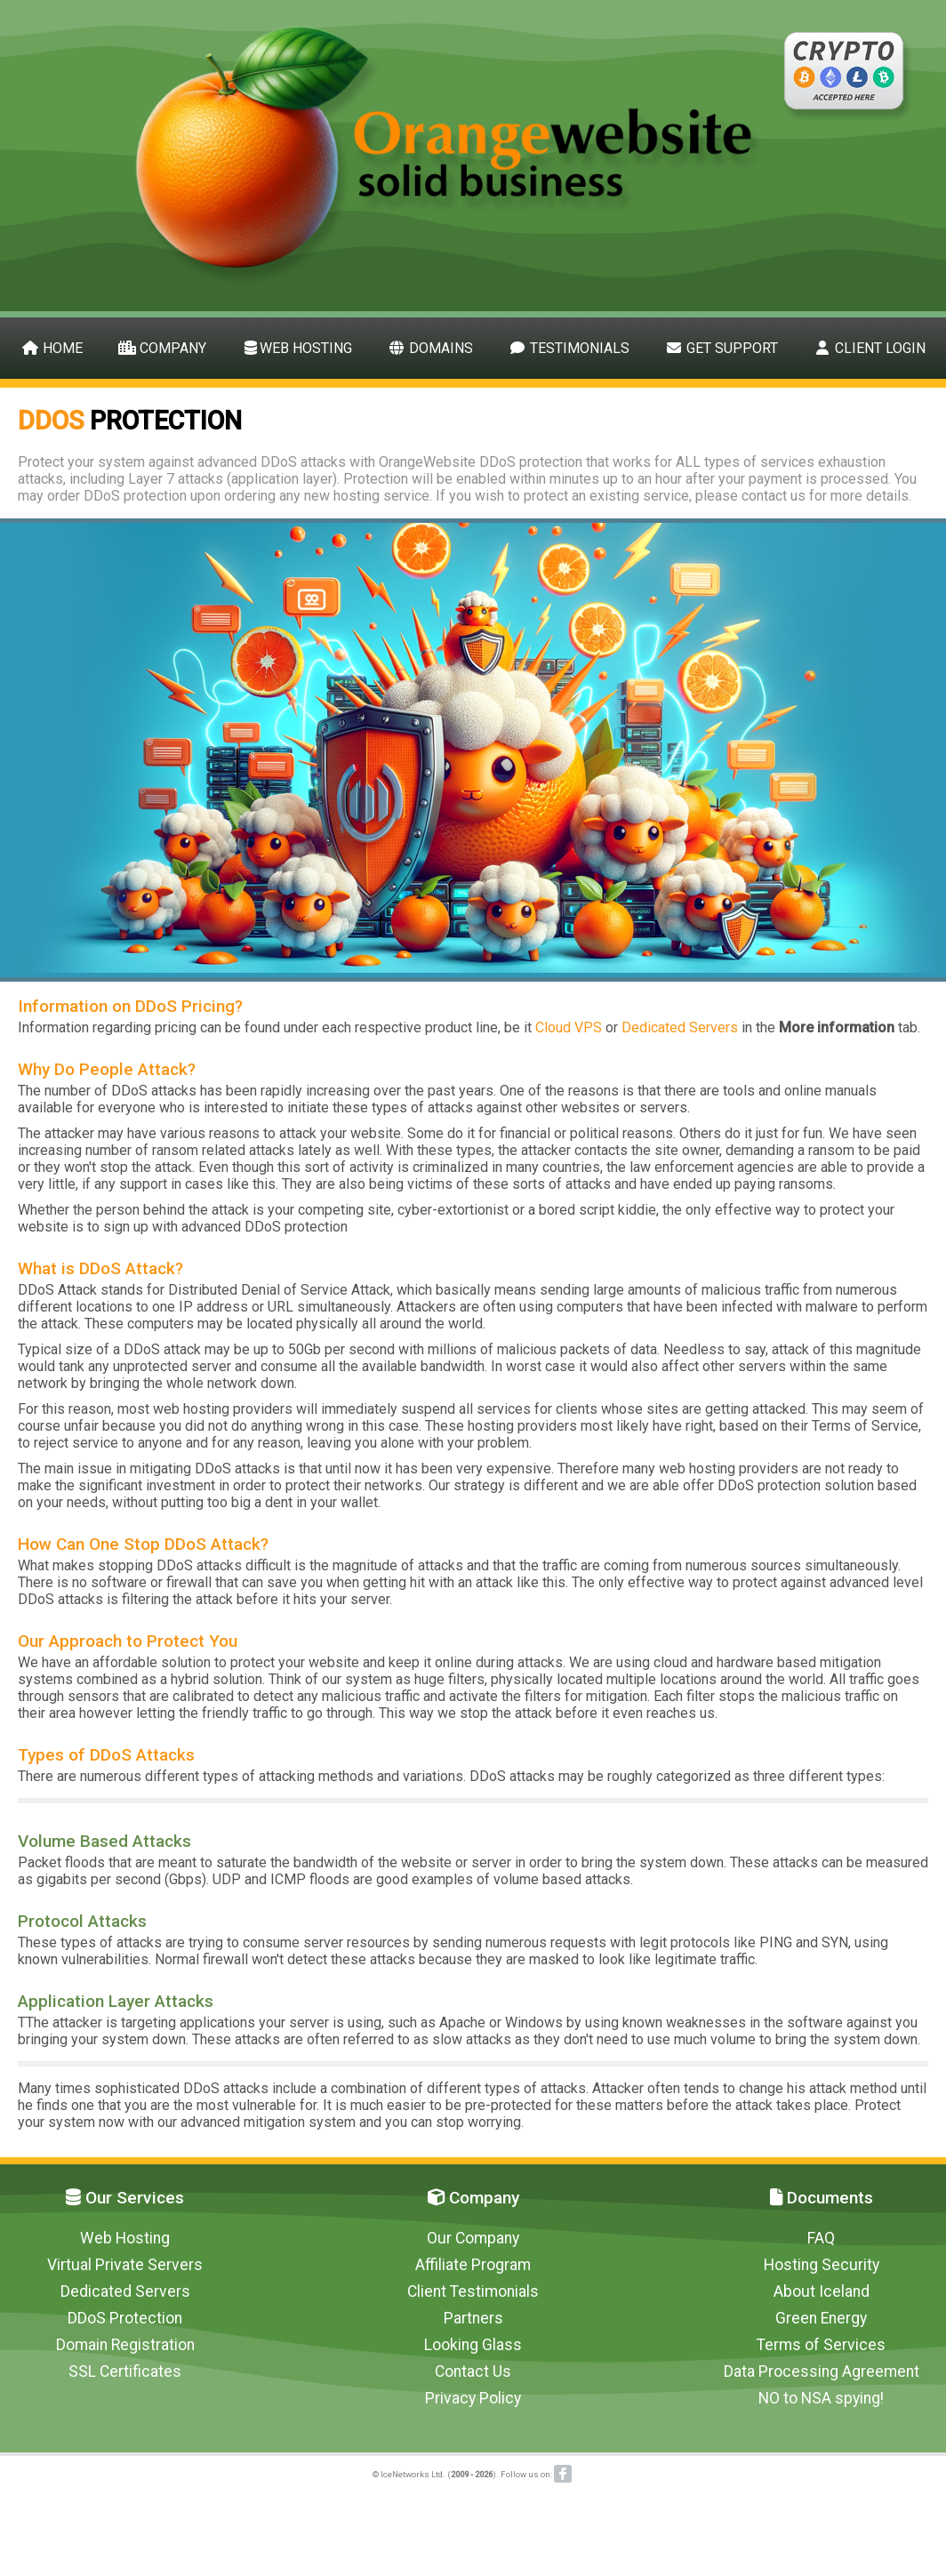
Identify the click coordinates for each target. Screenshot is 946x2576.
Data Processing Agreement (821, 2371)
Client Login (870, 348)
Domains (430, 348)
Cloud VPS (568, 1027)
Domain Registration (125, 2345)
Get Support (721, 348)
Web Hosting (297, 348)
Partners (473, 2318)
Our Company (473, 2238)
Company (162, 348)
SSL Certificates (124, 2371)
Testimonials (569, 348)
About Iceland (822, 2291)
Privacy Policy (473, 2398)
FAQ (821, 2238)
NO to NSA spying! (821, 2398)
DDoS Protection (125, 2318)
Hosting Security (821, 2265)
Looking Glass (473, 2345)
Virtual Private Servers (125, 2265)
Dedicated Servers (679, 1027)
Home (52, 348)
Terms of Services (821, 2345)
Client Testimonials (473, 2291)
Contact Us (473, 2371)
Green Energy (821, 2318)
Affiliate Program (473, 2265)
